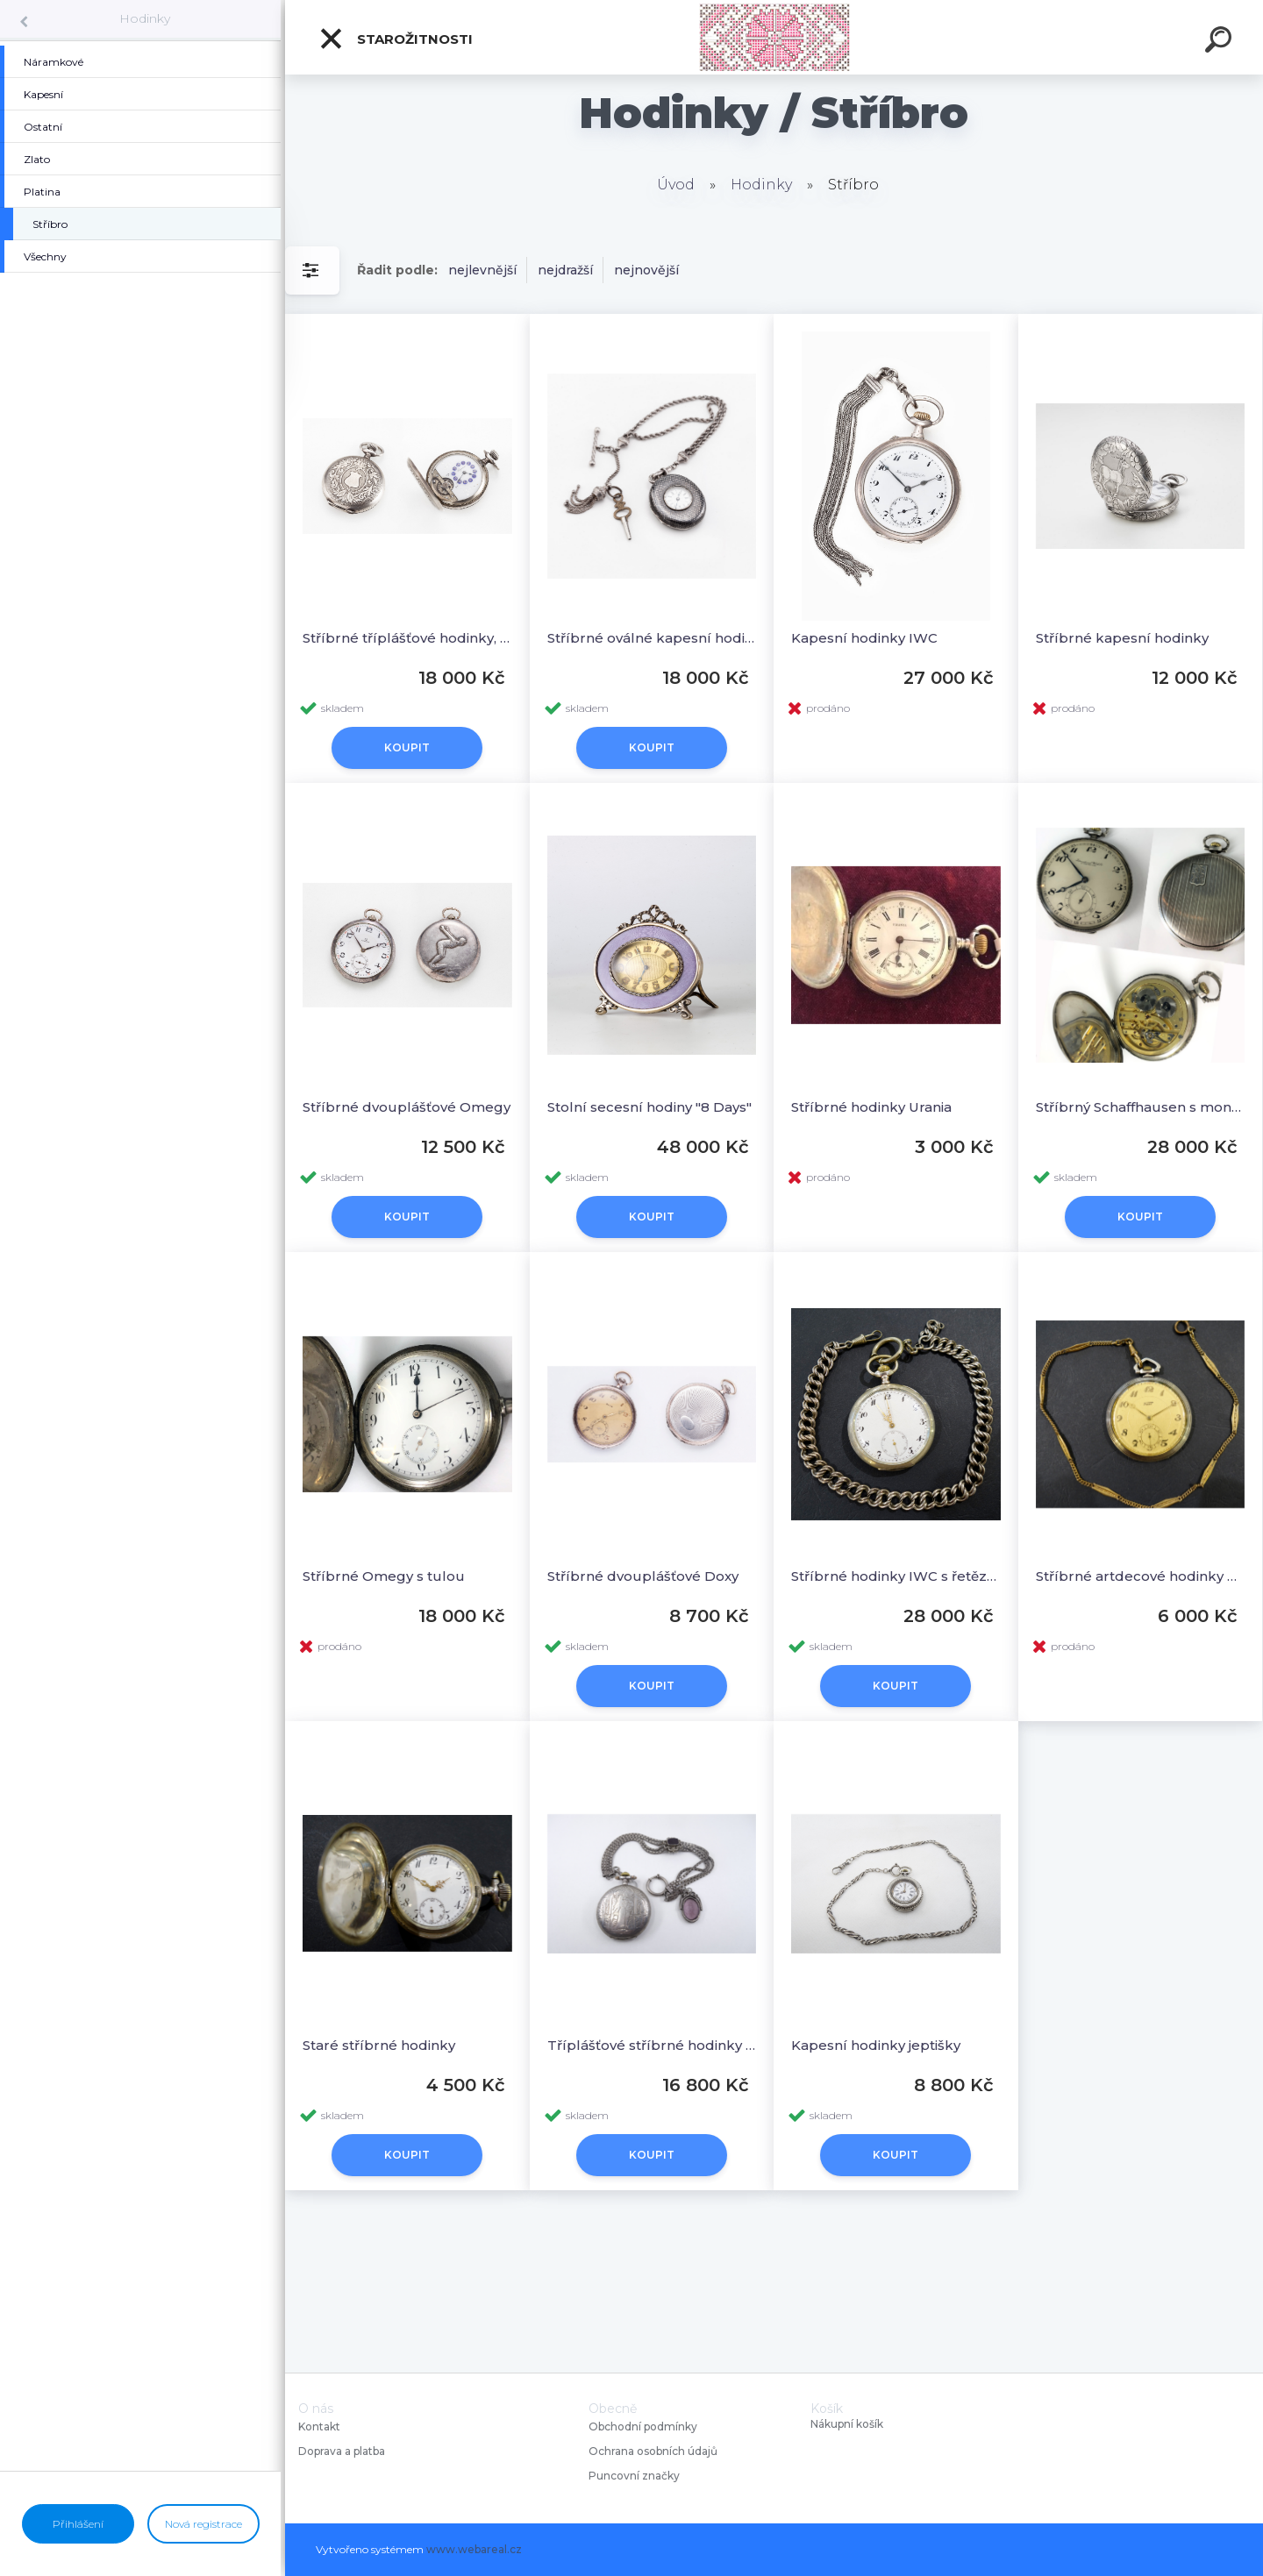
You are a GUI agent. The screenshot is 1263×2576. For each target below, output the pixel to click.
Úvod (676, 184)
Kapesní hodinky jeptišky (875, 2045)
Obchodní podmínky (643, 2426)
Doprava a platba (341, 2451)
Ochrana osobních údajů (653, 2451)
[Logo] (774, 37)
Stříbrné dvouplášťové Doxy (643, 1576)
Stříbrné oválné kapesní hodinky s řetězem (652, 638)
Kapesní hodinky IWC (864, 638)
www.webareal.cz (474, 2549)
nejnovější (646, 270)
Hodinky (144, 18)
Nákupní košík (846, 2424)
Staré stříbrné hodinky (379, 2045)
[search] (1221, 42)
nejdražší (565, 270)
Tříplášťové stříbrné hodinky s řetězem (652, 2045)
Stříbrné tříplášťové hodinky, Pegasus (407, 638)
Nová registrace (203, 2523)
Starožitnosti (395, 38)
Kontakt (320, 2426)
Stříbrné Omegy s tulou (384, 1576)
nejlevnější (482, 270)
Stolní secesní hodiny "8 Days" (649, 1107)
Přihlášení (78, 2523)
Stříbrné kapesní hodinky (1122, 638)
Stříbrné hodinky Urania (871, 1107)
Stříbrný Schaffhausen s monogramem (1140, 1107)
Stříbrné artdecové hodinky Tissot (1140, 1576)
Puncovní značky (634, 2475)
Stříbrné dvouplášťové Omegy (406, 1107)
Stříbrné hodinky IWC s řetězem (896, 1576)
